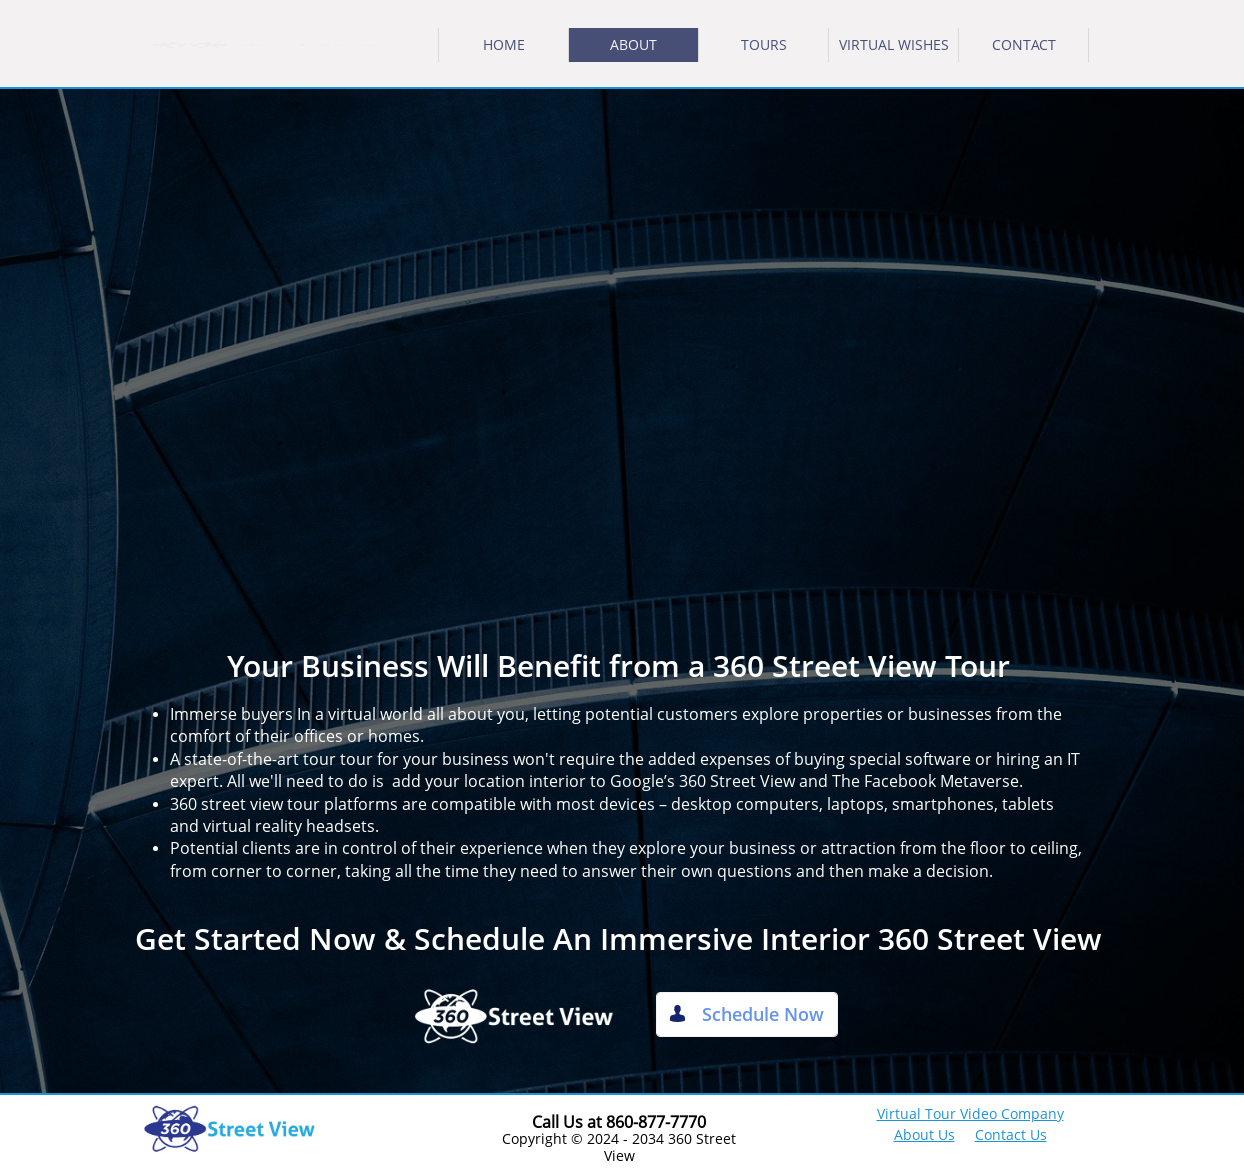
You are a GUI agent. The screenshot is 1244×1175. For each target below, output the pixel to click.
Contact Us (1011, 1134)
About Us (924, 1134)
